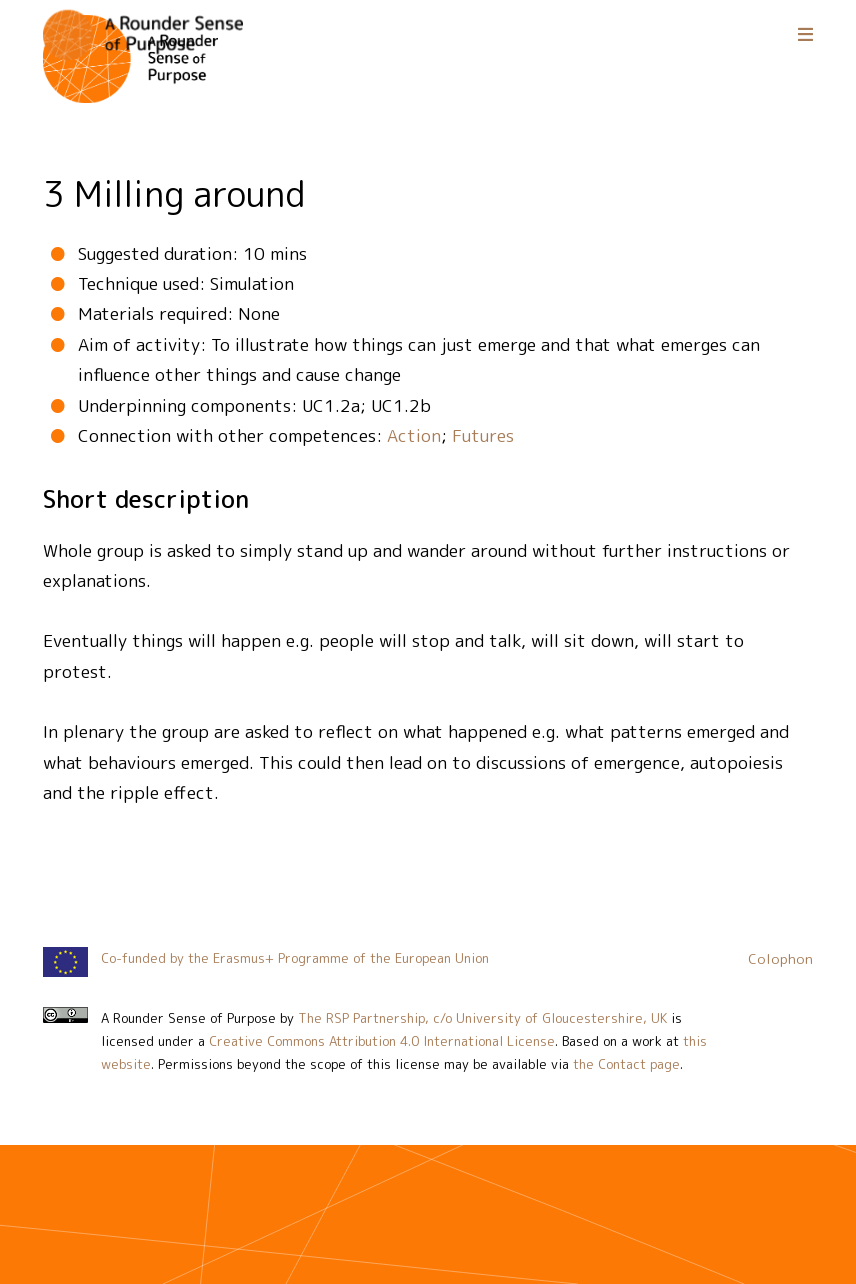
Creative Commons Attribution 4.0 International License (382, 1041)
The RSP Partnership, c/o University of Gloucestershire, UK (482, 1018)
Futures (483, 435)
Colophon (780, 958)
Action (414, 435)
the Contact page (626, 1064)
